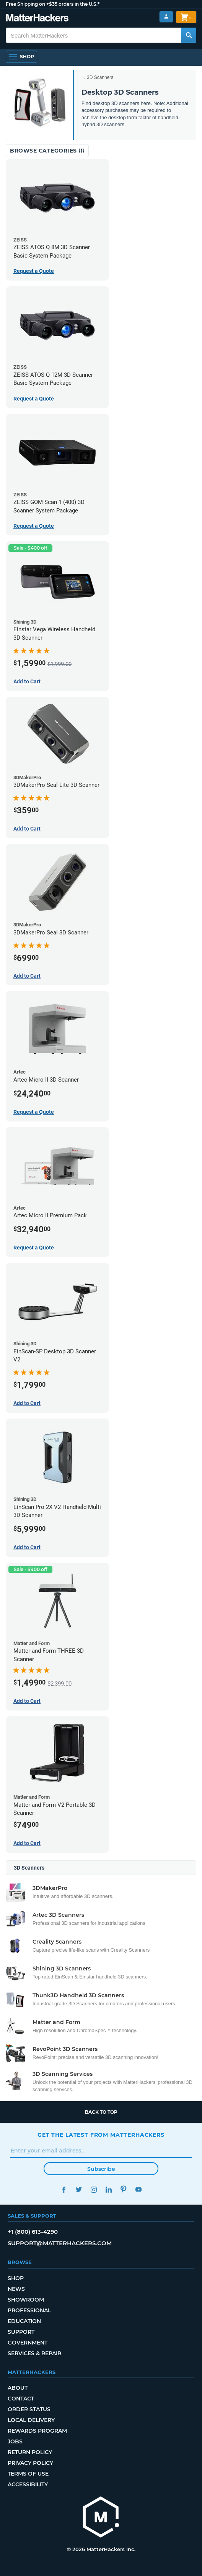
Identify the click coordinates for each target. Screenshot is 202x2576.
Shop (16, 2278)
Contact (21, 2398)
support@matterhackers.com (60, 2243)
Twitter (78, 2189)
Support (21, 2331)
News (16, 2288)
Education (24, 2321)
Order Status (29, 2409)
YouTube (138, 2189)
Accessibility (28, 2484)
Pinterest (123, 2189)
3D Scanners (100, 77)
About (18, 2387)
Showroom (26, 2299)
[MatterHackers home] (37, 18)
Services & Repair (34, 2353)
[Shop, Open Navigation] (21, 57)
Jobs (15, 2441)
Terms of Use (28, 2473)
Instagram (93, 2189)
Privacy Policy (30, 2462)
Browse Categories (47, 150)
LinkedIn (108, 2189)
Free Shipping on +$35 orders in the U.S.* (52, 4)
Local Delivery (31, 2420)
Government (27, 2342)
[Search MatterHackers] (188, 35)
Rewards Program (37, 2430)
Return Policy (30, 2452)
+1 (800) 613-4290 (33, 2231)
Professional (29, 2310)
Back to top (101, 2112)
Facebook (63, 2189)
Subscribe (101, 2169)
